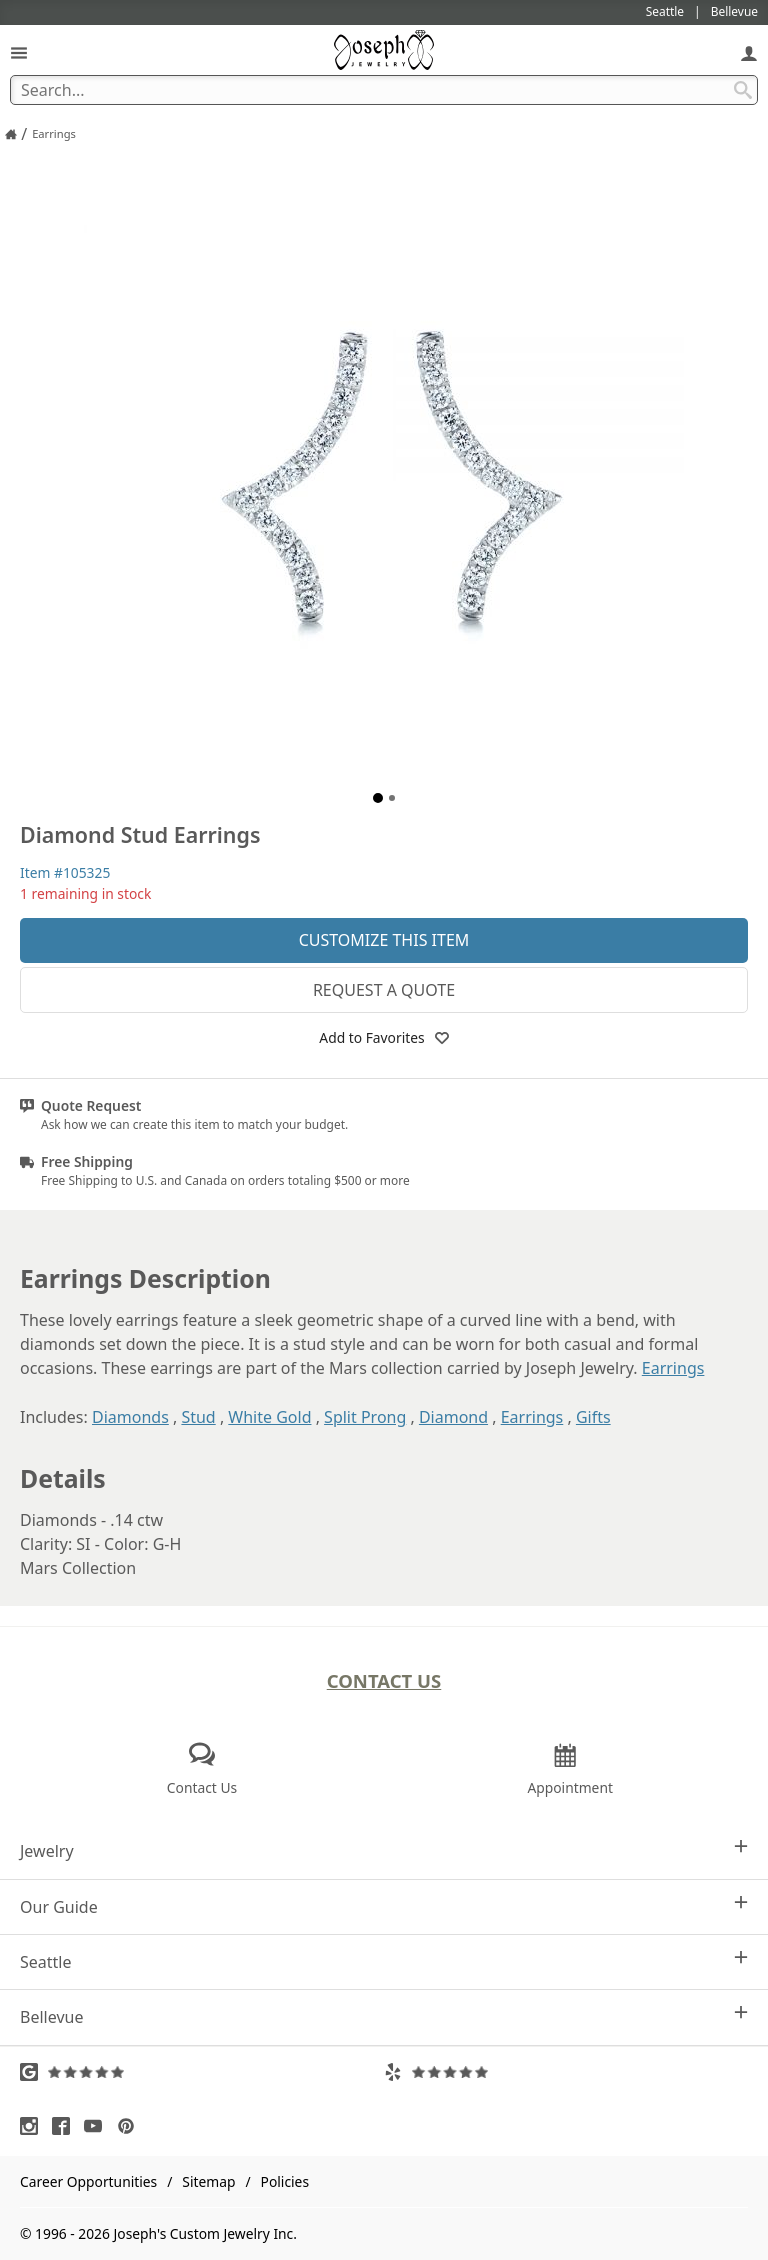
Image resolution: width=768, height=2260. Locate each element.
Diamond (453, 1417)
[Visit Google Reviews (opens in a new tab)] (202, 2072)
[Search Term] (384, 90)
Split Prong (365, 1417)
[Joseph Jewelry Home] (11, 134)
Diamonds (130, 1417)
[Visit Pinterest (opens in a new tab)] (131, 2126)
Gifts (593, 1417)
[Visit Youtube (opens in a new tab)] (98, 2126)
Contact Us (384, 1680)
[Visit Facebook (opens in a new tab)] (66, 2126)
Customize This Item (384, 940)
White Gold (269, 1417)
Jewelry (384, 1850)
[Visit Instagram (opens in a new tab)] (34, 2126)
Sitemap (208, 2181)
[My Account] (749, 52)
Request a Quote (384, 990)
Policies (285, 2181)
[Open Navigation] (19, 52)
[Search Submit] (743, 90)
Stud (198, 1417)
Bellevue (384, 2016)
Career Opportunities (88, 2181)
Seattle (384, 1961)
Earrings (673, 1368)
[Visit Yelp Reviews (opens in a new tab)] (566, 2072)
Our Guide (384, 1906)
